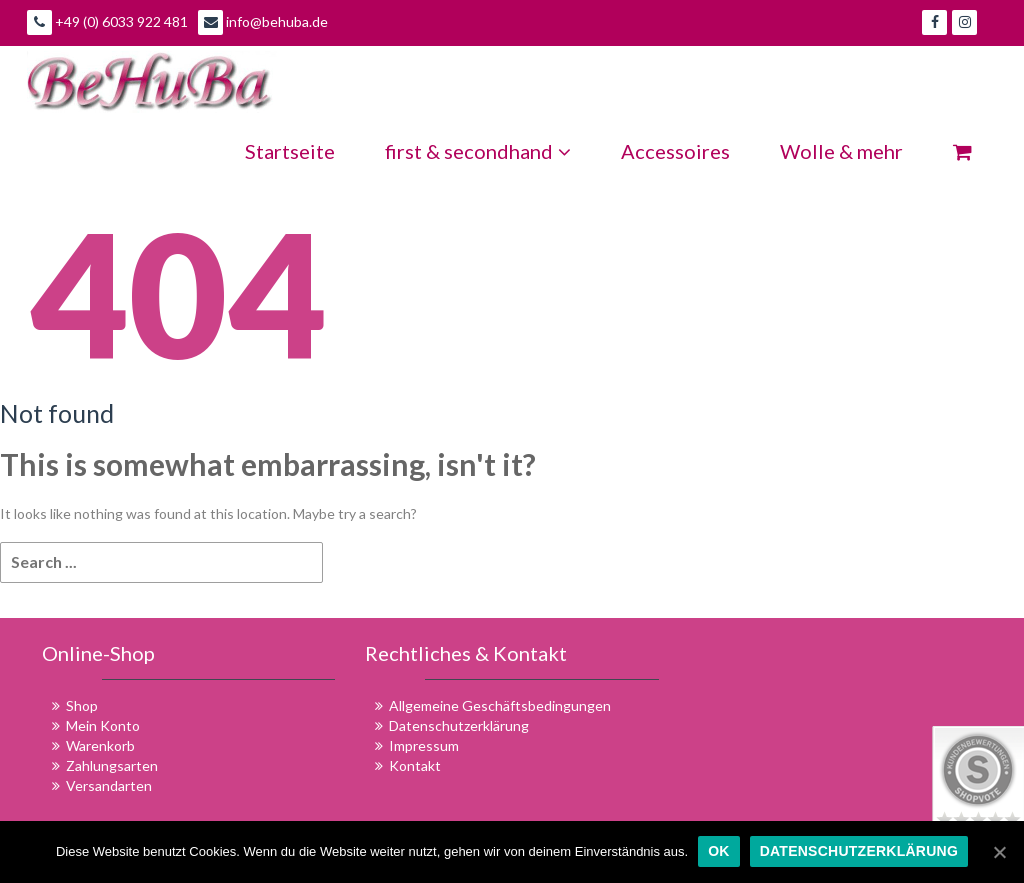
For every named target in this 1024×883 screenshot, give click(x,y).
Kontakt (415, 765)
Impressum (424, 745)
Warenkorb (100, 745)
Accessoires (675, 151)
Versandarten (109, 785)
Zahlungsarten (112, 765)
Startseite (290, 151)
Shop (82, 705)
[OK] (999, 852)
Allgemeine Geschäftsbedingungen (500, 705)
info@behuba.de (263, 22)
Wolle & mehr (841, 151)
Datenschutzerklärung (459, 725)
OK (719, 851)
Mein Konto (103, 725)
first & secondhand (478, 151)
